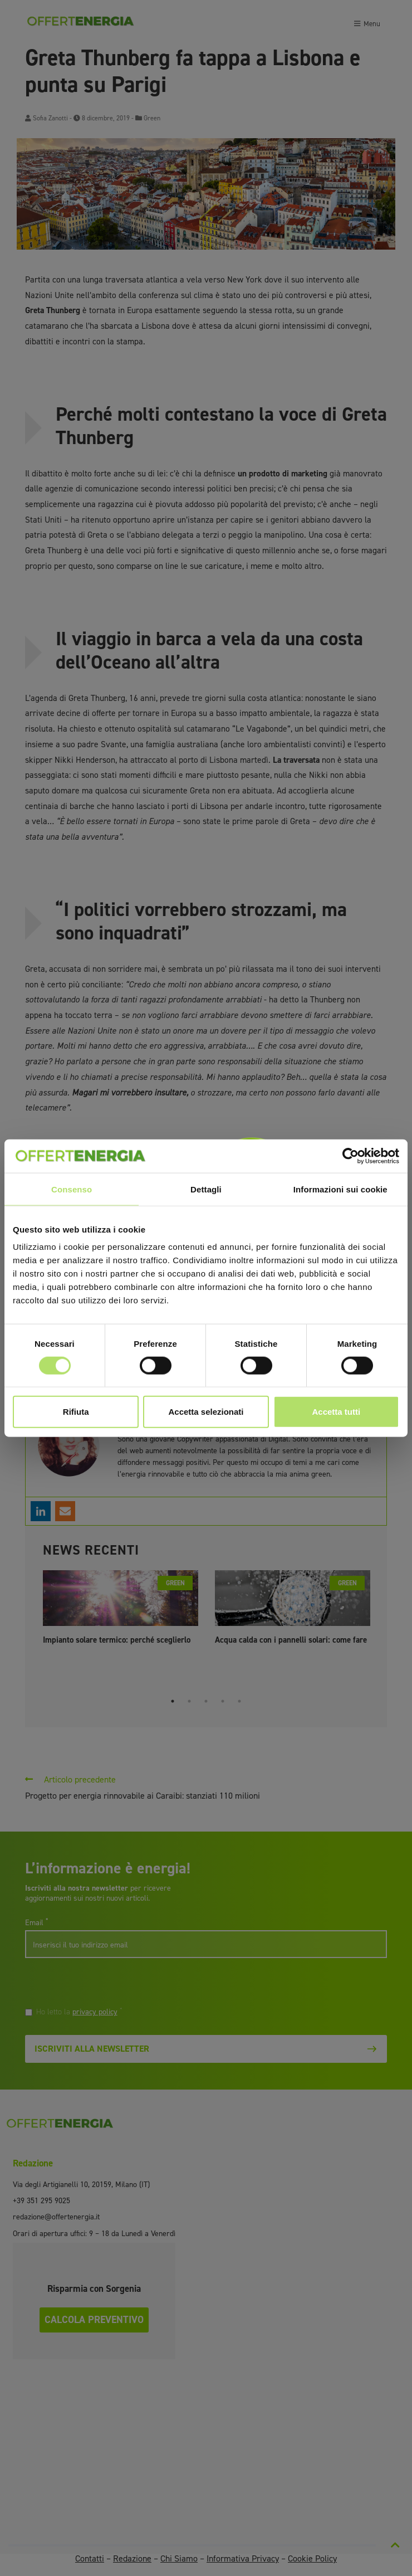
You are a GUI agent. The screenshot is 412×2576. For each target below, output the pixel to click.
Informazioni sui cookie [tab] (340, 1189)
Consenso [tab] (71, 1189)
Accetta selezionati (205, 1411)
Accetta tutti (336, 1411)
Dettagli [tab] (206, 1189)
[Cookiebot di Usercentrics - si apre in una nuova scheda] (350, 1155)
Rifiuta (76, 1411)
